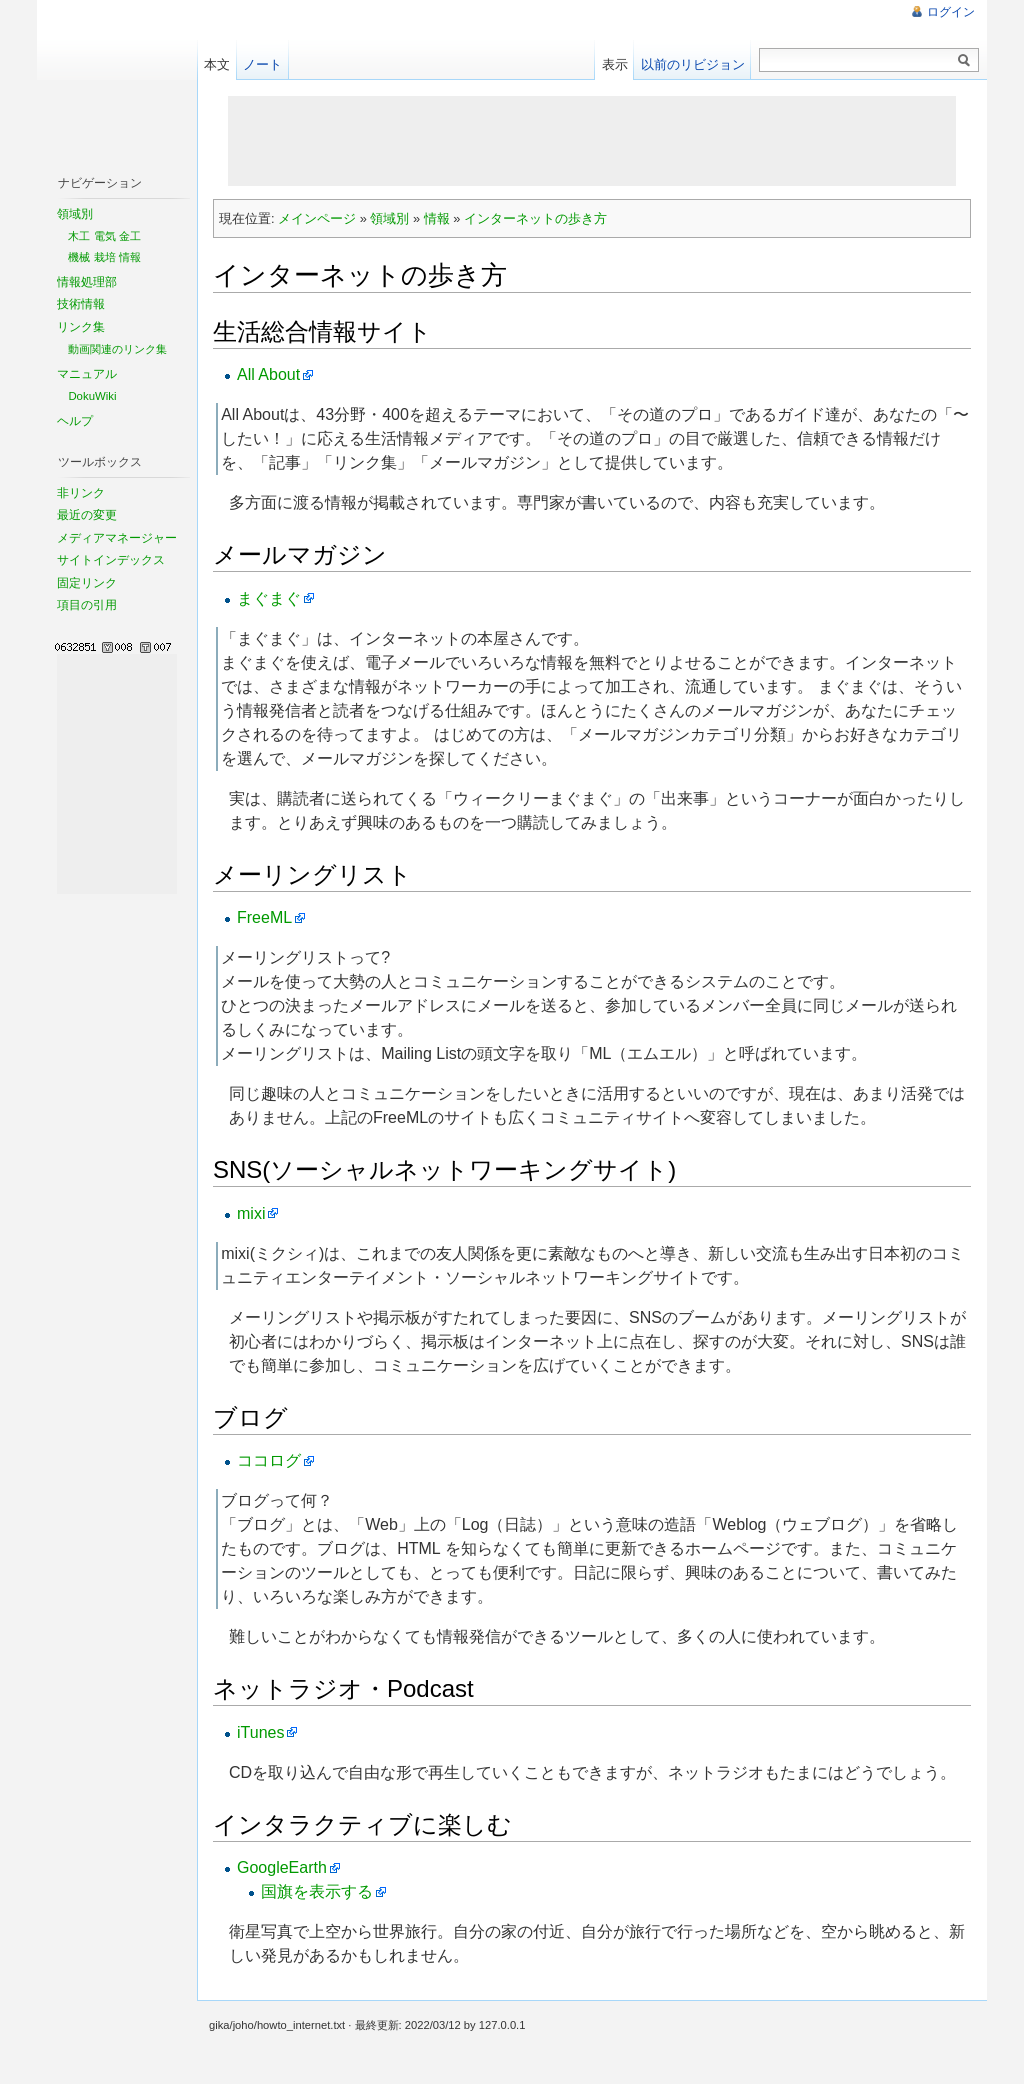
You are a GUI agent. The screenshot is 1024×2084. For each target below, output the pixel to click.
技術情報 (81, 304)
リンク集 (81, 327)
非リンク (81, 493)
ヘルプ (75, 421)
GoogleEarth (282, 1867)
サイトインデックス (111, 560)
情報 (437, 218)
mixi (251, 1213)
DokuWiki (92, 396)
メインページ (317, 218)
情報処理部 (87, 282)
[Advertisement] (592, 141)
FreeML (264, 917)
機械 (79, 257)
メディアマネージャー (117, 538)
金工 (130, 236)
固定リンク (87, 583)
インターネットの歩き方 (535, 218)
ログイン (951, 12)
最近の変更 (87, 515)
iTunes (260, 1732)
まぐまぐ (269, 598)
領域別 (389, 218)
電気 (105, 236)
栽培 (105, 257)
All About (268, 374)
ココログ (269, 1460)
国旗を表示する (317, 1891)
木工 (79, 236)
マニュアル (87, 374)
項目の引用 (87, 605)
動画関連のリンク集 (117, 349)
